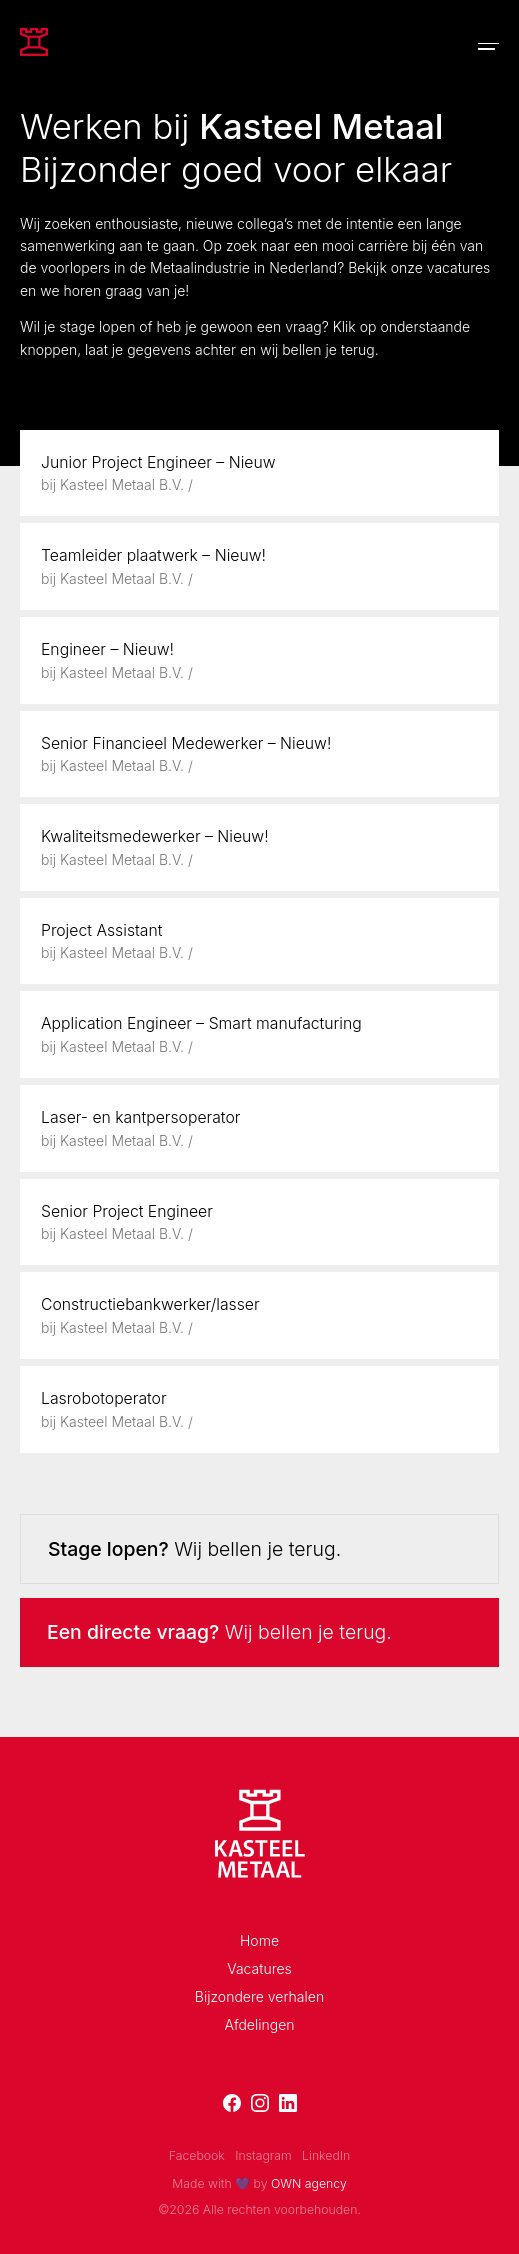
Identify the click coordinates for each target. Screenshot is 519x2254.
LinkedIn (326, 2155)
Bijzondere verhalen (259, 1996)
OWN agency (309, 2183)
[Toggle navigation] (488, 46)
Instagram (263, 2155)
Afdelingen (259, 2024)
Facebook (197, 2155)
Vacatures (259, 1968)
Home (259, 1940)
